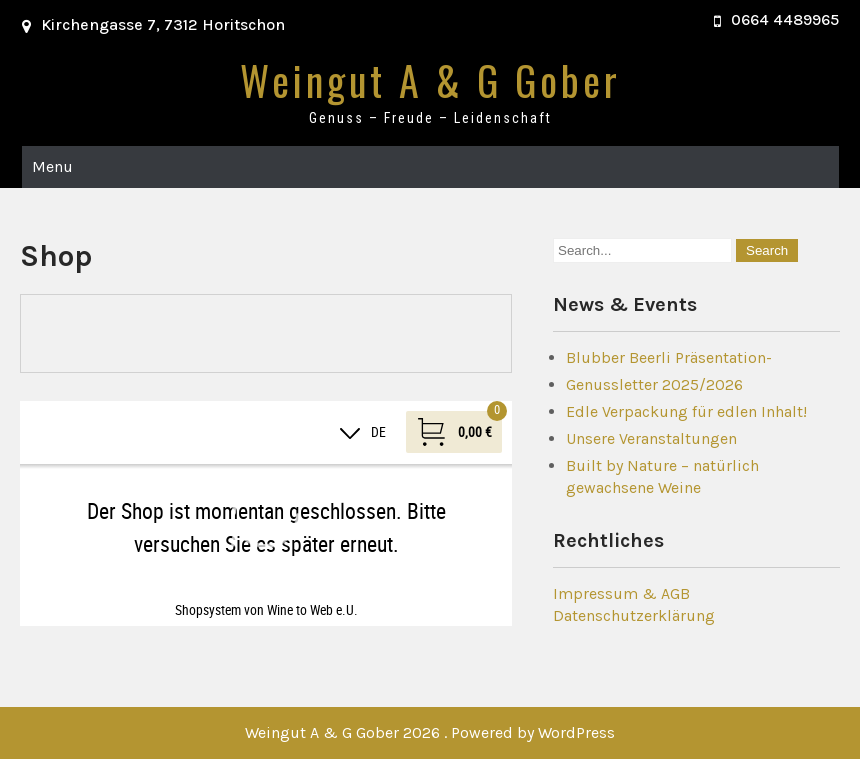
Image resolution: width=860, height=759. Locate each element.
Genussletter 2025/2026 (654, 384)
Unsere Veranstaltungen (651, 438)
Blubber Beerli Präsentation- (669, 357)
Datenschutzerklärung (634, 615)
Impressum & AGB (621, 593)
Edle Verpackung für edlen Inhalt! (686, 411)
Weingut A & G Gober (430, 80)
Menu (52, 166)
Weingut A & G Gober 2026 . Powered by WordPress (430, 732)
